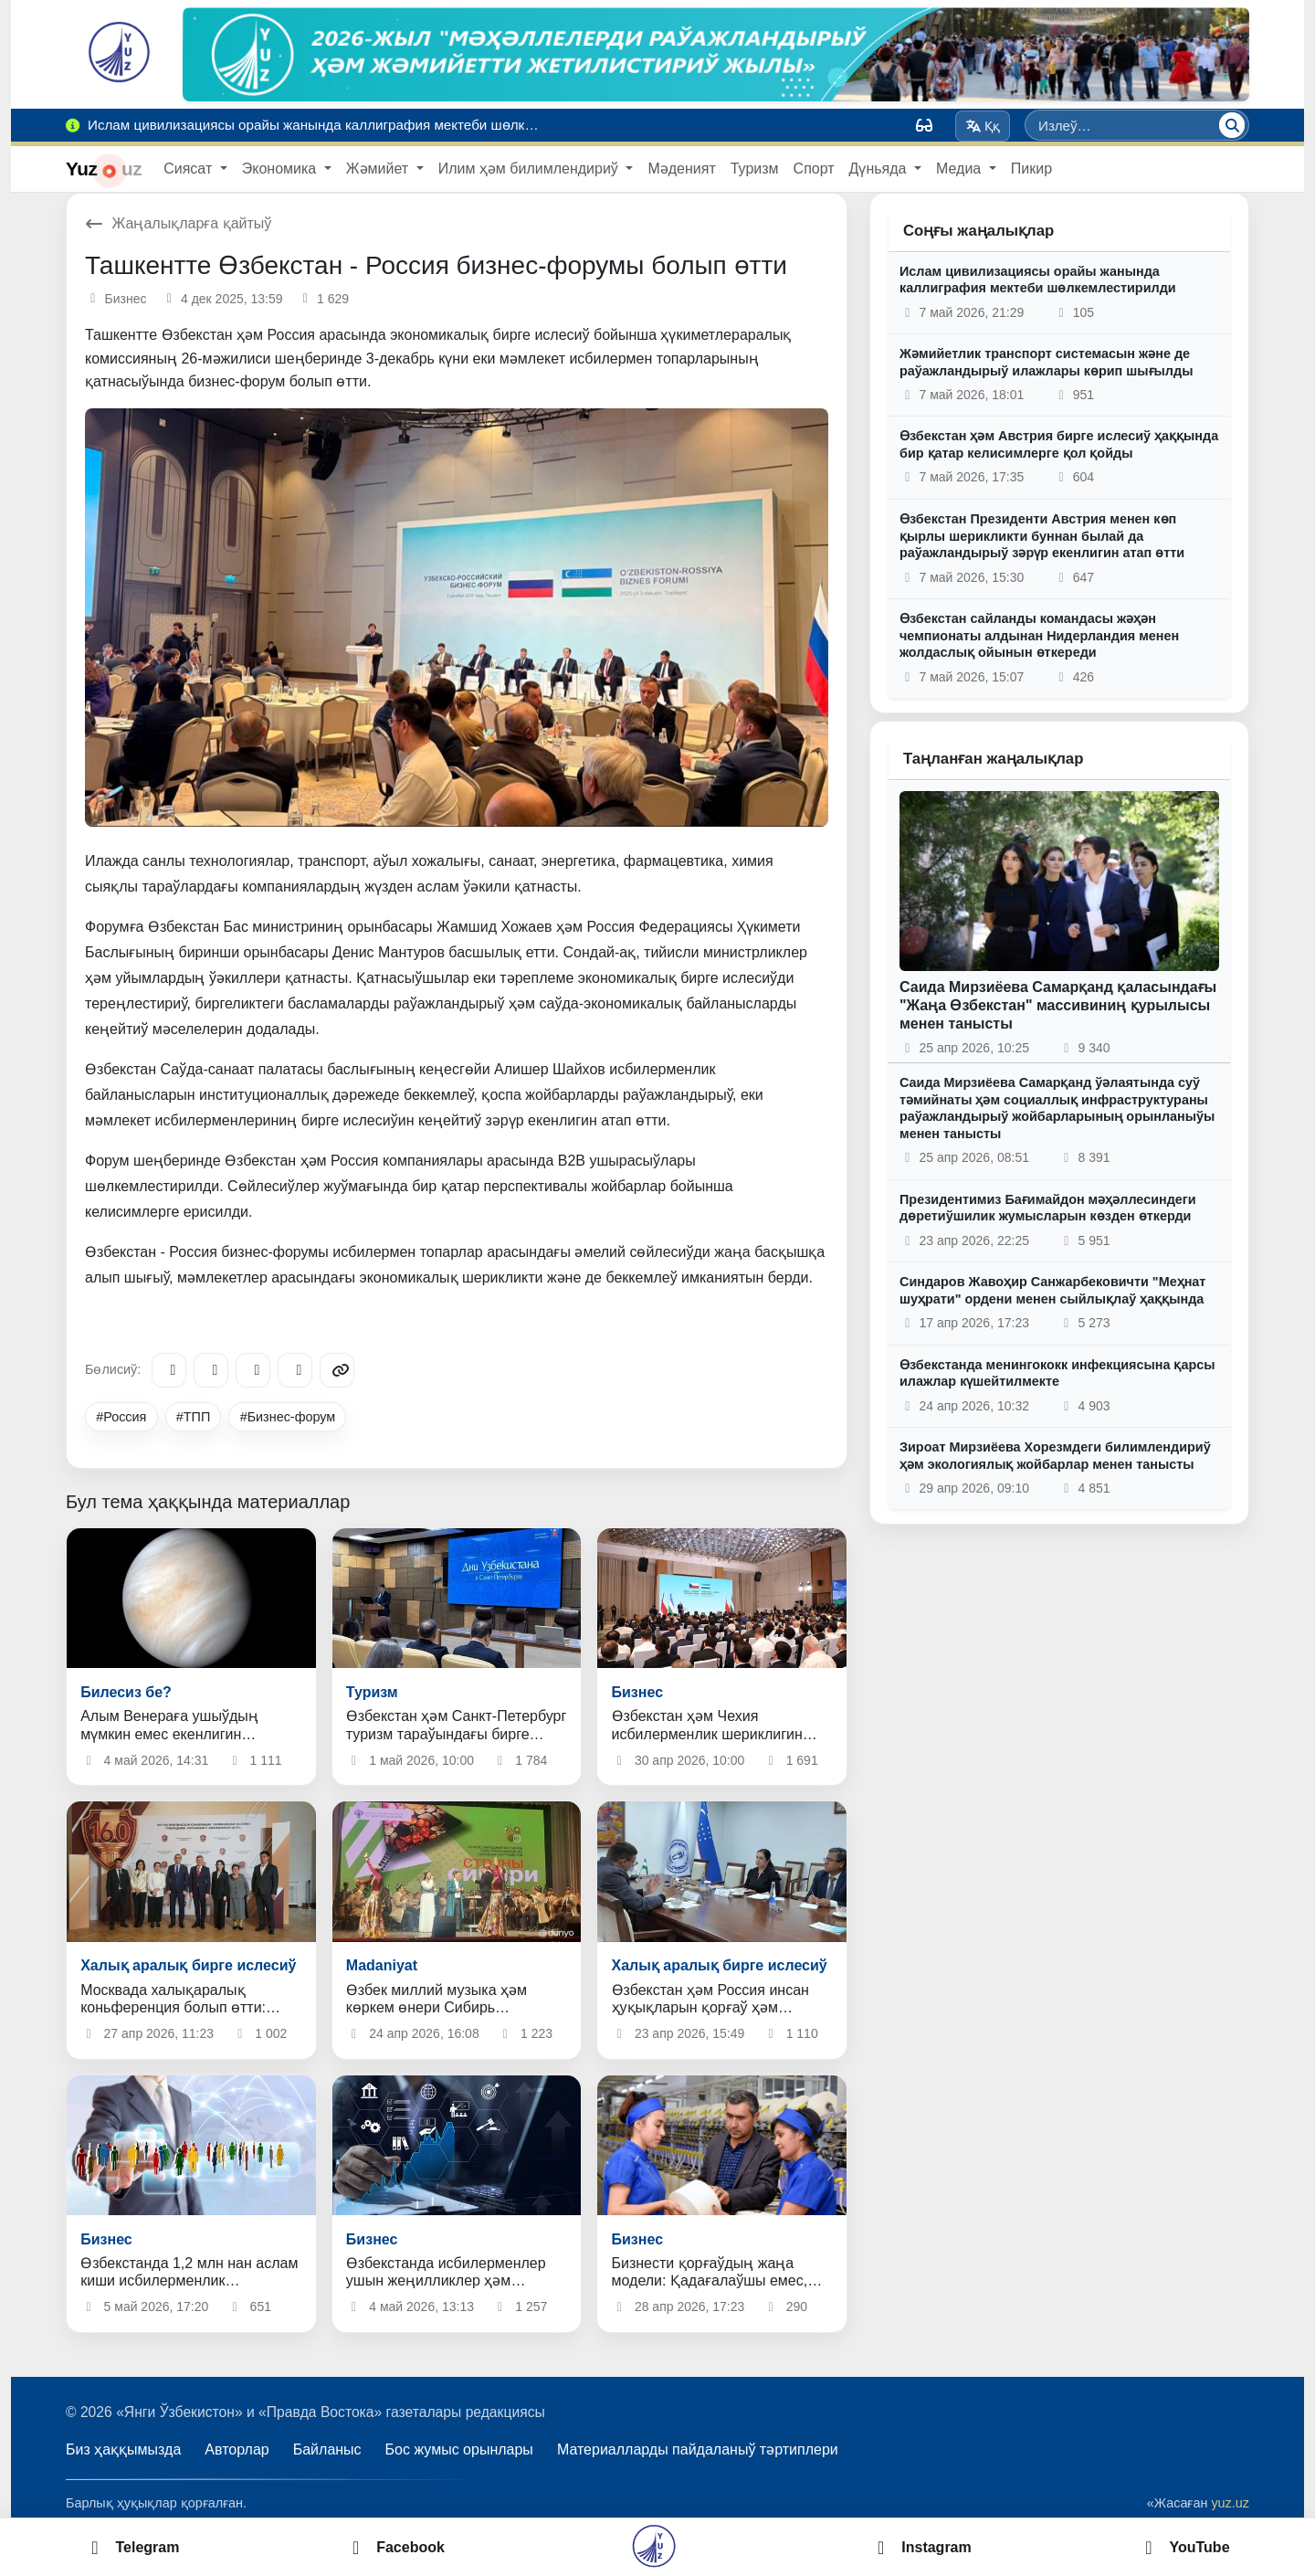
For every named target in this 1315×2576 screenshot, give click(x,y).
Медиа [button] (960, 168)
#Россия (121, 1416)
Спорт (814, 168)
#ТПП (193, 1416)
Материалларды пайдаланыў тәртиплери (697, 2449)
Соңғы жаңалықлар (978, 230)
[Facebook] (211, 1370)
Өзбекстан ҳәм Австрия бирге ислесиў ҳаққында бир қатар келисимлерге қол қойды (1058, 444)
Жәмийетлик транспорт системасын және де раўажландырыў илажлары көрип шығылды (1046, 362)
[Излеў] (1232, 125)
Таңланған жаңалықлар (993, 758)
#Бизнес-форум (288, 1416)
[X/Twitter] (253, 1370)
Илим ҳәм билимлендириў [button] (530, 168)
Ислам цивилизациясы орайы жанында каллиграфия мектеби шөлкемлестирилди (1037, 280)
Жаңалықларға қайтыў (178, 223)
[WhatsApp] (295, 1370)
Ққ (983, 126)
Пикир (1031, 168)
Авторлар (236, 2449)
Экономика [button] (281, 168)
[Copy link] (337, 1370)
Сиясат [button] (189, 168)
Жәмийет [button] (379, 168)
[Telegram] (169, 1370)
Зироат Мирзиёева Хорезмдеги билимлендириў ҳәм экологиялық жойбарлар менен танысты (1055, 1456)
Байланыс (327, 2449)
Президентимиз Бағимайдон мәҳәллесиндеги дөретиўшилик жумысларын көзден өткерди (1047, 1208)
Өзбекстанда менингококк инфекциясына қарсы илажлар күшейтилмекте (1057, 1373)
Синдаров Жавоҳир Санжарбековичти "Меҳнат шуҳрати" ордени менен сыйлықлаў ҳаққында (1052, 1290)
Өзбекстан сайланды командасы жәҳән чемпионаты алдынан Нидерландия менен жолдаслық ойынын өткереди (1039, 635)
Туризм (755, 168)
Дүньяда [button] (879, 168)
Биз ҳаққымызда (123, 2449)
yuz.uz (1230, 2503)
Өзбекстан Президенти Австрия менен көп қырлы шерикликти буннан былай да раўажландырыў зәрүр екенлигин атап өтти (1041, 536)
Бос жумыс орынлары (459, 2449)
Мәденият (681, 168)
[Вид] (924, 125)
